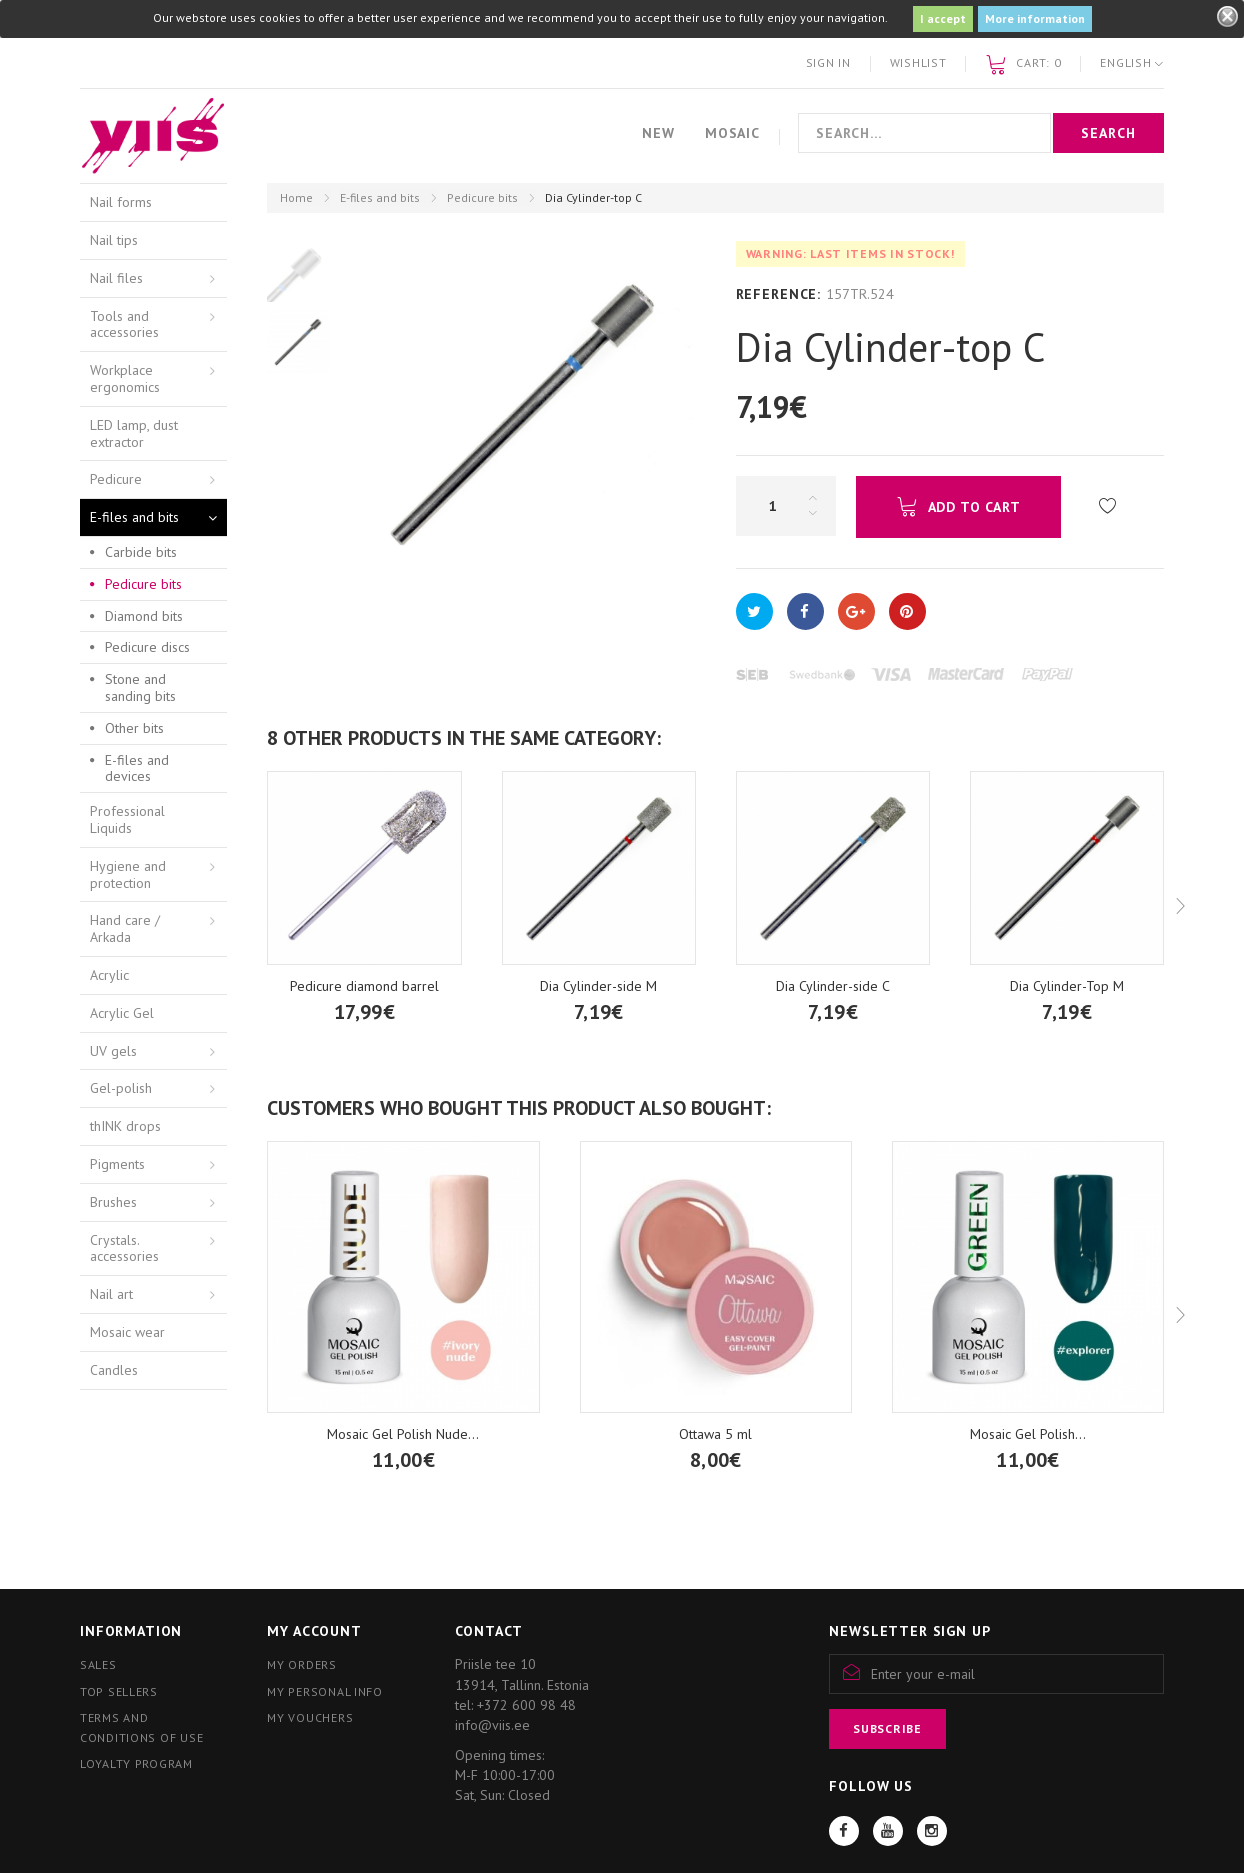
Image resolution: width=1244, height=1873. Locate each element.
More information (1035, 18)
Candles (114, 1370)
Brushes (113, 1202)
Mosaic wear (127, 1332)
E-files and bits (380, 197)
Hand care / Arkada (125, 928)
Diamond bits (144, 616)
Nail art (111, 1294)
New (658, 133)
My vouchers (310, 1717)
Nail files (116, 278)
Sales (98, 1664)
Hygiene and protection (128, 874)
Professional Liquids (127, 819)
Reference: (778, 294)
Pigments (117, 1164)
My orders (301, 1664)
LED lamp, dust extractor (134, 433)
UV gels (113, 1051)
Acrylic (109, 975)
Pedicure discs (147, 647)
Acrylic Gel (122, 1013)
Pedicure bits (482, 197)
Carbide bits (141, 552)
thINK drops (125, 1126)
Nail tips (114, 240)
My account (314, 1631)
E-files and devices (137, 768)
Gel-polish (121, 1088)
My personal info (325, 1691)
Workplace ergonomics (125, 378)
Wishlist (918, 62)
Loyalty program (136, 1763)
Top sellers (119, 1691)
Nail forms (121, 202)
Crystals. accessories (124, 1248)
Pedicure (116, 479)
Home (296, 197)
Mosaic (732, 133)
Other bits (134, 728)
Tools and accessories (124, 324)
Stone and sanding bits (140, 687)
